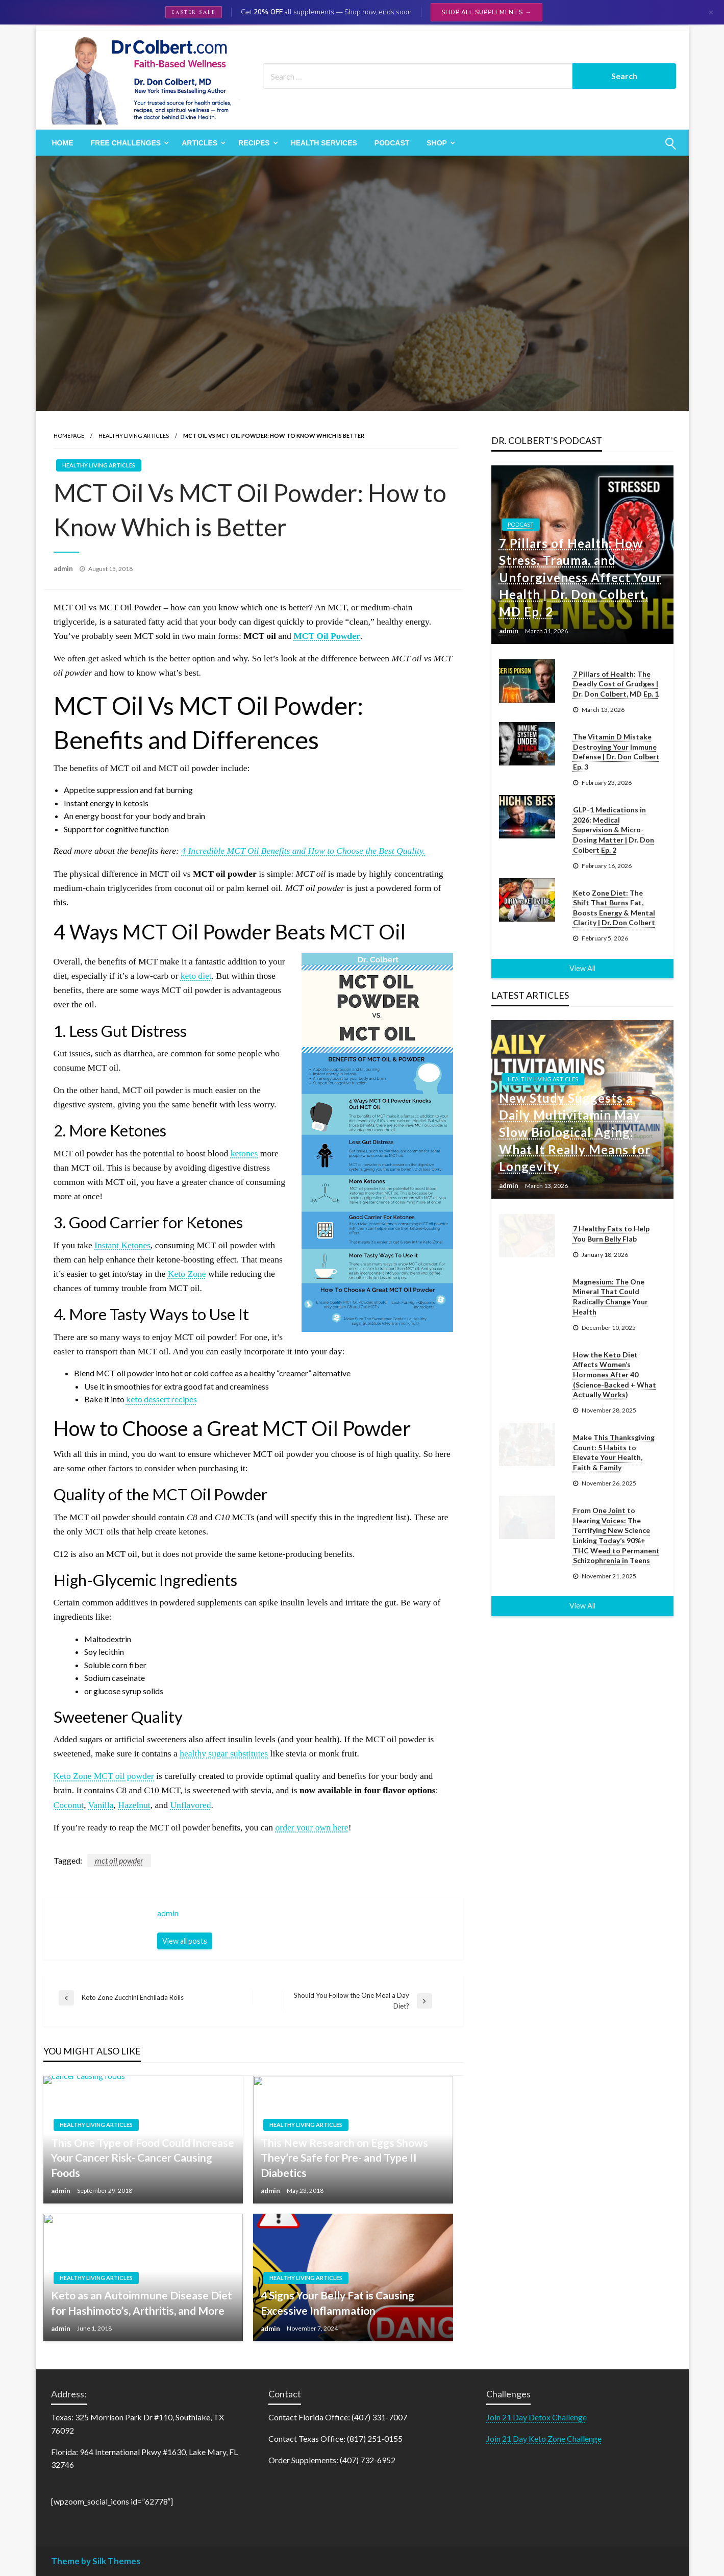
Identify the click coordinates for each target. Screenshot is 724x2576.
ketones (244, 1153)
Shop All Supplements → (486, 12)
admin (64, 568)
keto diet (196, 976)
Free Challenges (126, 143)
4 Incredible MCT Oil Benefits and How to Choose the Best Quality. (303, 851)
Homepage (69, 435)
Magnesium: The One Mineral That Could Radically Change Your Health (610, 1296)
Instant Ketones (122, 1245)
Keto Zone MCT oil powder (104, 1776)
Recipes (253, 143)
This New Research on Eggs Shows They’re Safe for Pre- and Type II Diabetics (344, 2157)
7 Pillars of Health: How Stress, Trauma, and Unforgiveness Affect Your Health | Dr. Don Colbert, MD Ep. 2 (580, 577)
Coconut (69, 1805)
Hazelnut (134, 1805)
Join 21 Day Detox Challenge (536, 2417)
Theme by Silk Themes (95, 2561)
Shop (437, 143)
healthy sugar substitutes (224, 1753)
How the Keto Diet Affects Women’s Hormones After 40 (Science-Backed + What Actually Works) (614, 1374)
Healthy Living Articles (133, 435)
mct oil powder (119, 1860)
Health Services (324, 143)
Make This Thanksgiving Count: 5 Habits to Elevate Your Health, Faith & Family (614, 1452)
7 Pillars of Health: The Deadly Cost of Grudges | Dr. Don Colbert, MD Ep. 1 (616, 684)
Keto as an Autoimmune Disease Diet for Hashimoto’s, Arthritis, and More (141, 2302)
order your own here (311, 1827)
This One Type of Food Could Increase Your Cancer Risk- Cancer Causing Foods (142, 2157)
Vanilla (101, 1805)
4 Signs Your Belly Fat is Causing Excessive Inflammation (337, 2302)
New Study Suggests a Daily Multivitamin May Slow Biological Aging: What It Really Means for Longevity (575, 1132)
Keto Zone (187, 1274)
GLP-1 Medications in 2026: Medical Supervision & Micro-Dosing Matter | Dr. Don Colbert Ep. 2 (613, 829)
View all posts (184, 1941)
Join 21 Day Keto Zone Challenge (544, 2438)
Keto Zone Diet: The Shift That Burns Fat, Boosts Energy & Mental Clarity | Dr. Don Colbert (614, 907)
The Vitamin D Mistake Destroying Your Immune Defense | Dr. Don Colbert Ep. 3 (616, 751)
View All (582, 968)
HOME (62, 143)
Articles (199, 143)
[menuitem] (62, 143)
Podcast (392, 143)
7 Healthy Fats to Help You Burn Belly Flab (611, 1233)
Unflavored (190, 1805)
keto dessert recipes (161, 1399)
